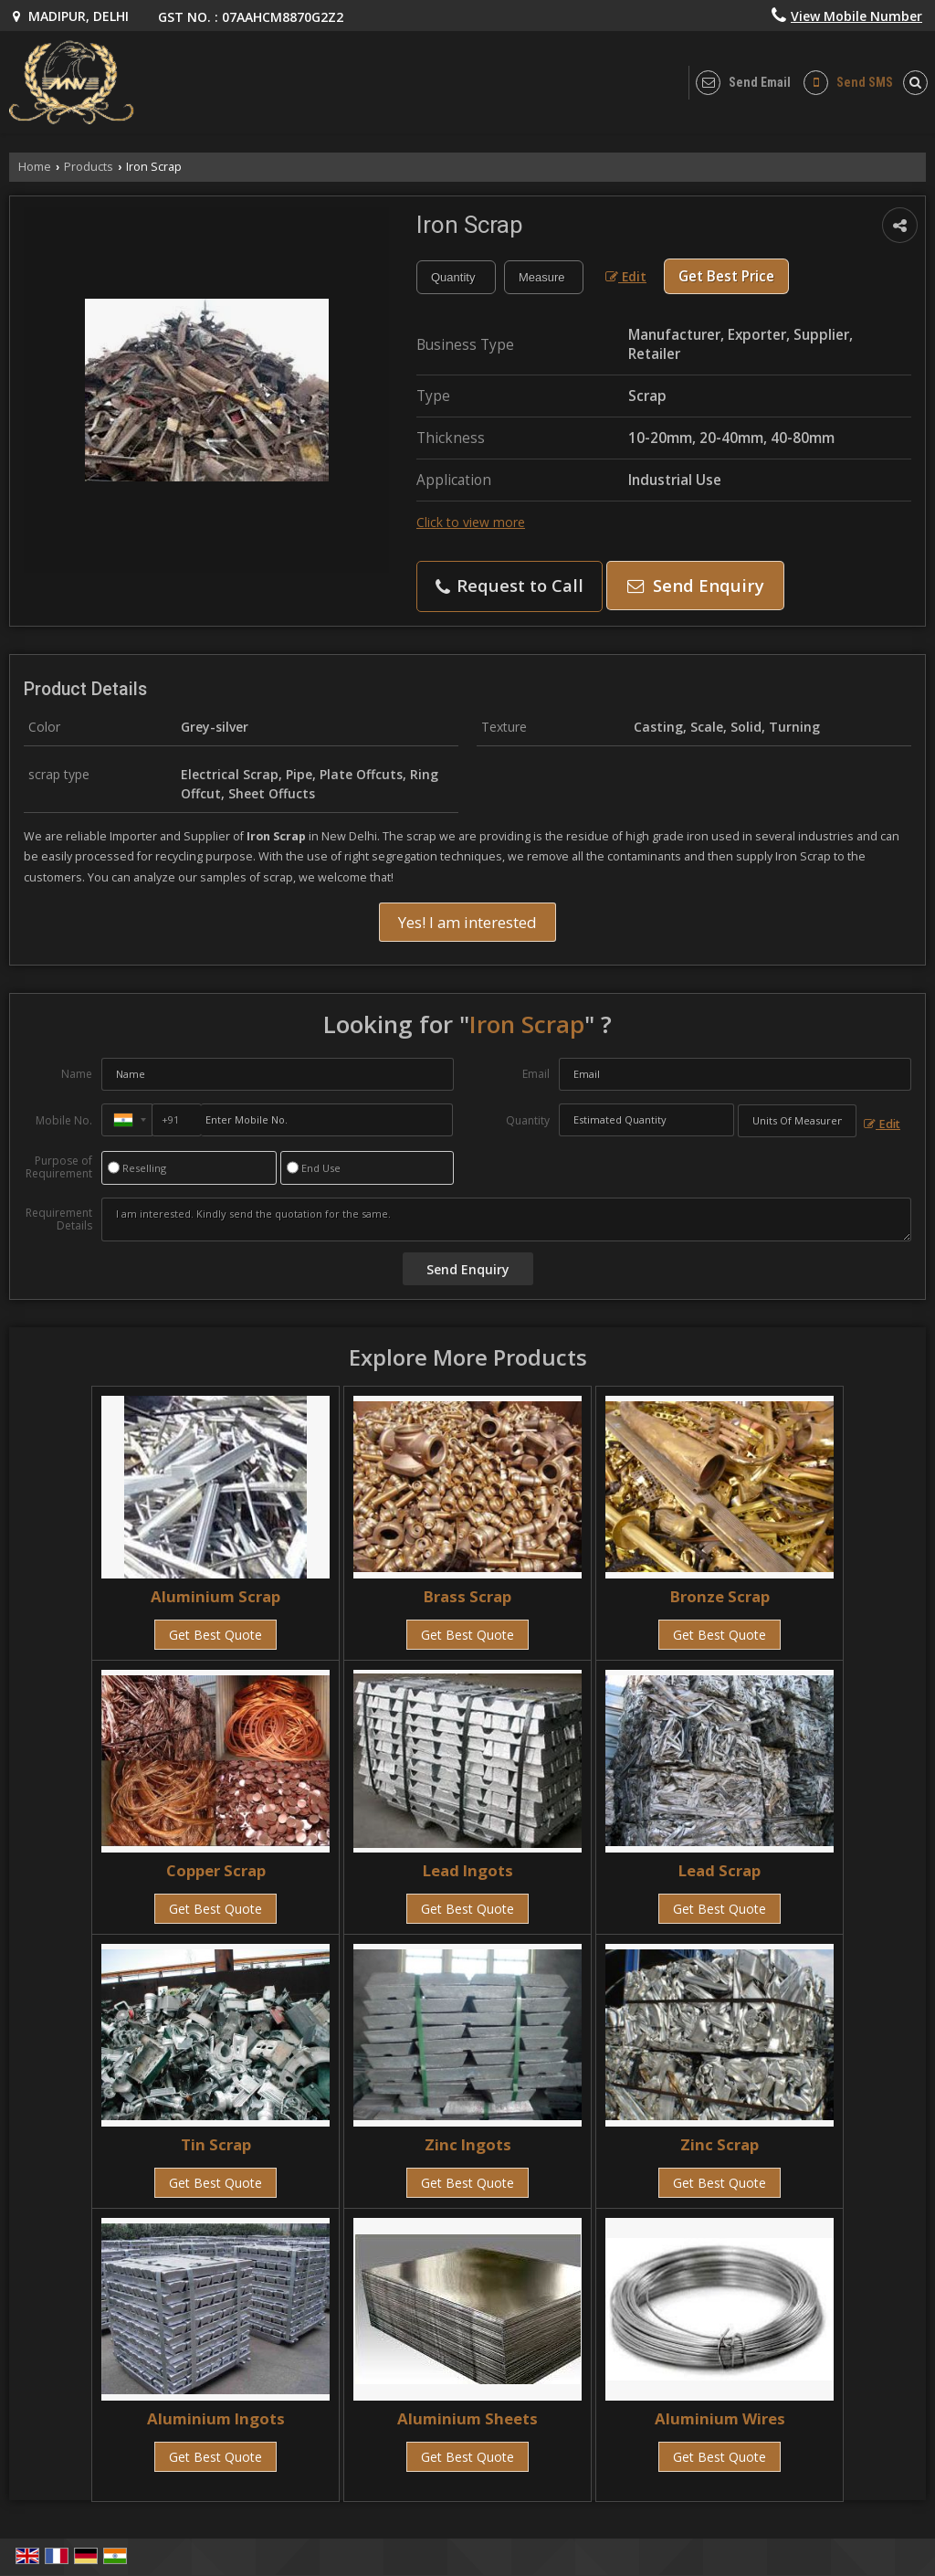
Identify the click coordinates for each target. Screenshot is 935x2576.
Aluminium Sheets (467, 2418)
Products (88, 166)
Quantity (528, 1120)
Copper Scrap (216, 1870)
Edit (625, 276)
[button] (856, 16)
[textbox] (543, 277)
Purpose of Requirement (59, 1167)
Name (76, 1074)
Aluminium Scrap (215, 1596)
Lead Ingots (468, 1870)
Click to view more (470, 522)
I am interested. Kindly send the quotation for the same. (506, 1219)
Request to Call (509, 585)
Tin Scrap (216, 2144)
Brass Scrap (467, 1596)
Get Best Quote (215, 1634)
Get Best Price (726, 276)
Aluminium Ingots (216, 2418)
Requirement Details (59, 1219)
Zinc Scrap (719, 2144)
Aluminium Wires (720, 2418)
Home (34, 166)
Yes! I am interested (467, 922)
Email (536, 1074)
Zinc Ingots (468, 2144)
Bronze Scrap (720, 1596)
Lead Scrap (719, 1870)
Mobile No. (64, 1120)
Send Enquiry (695, 585)
